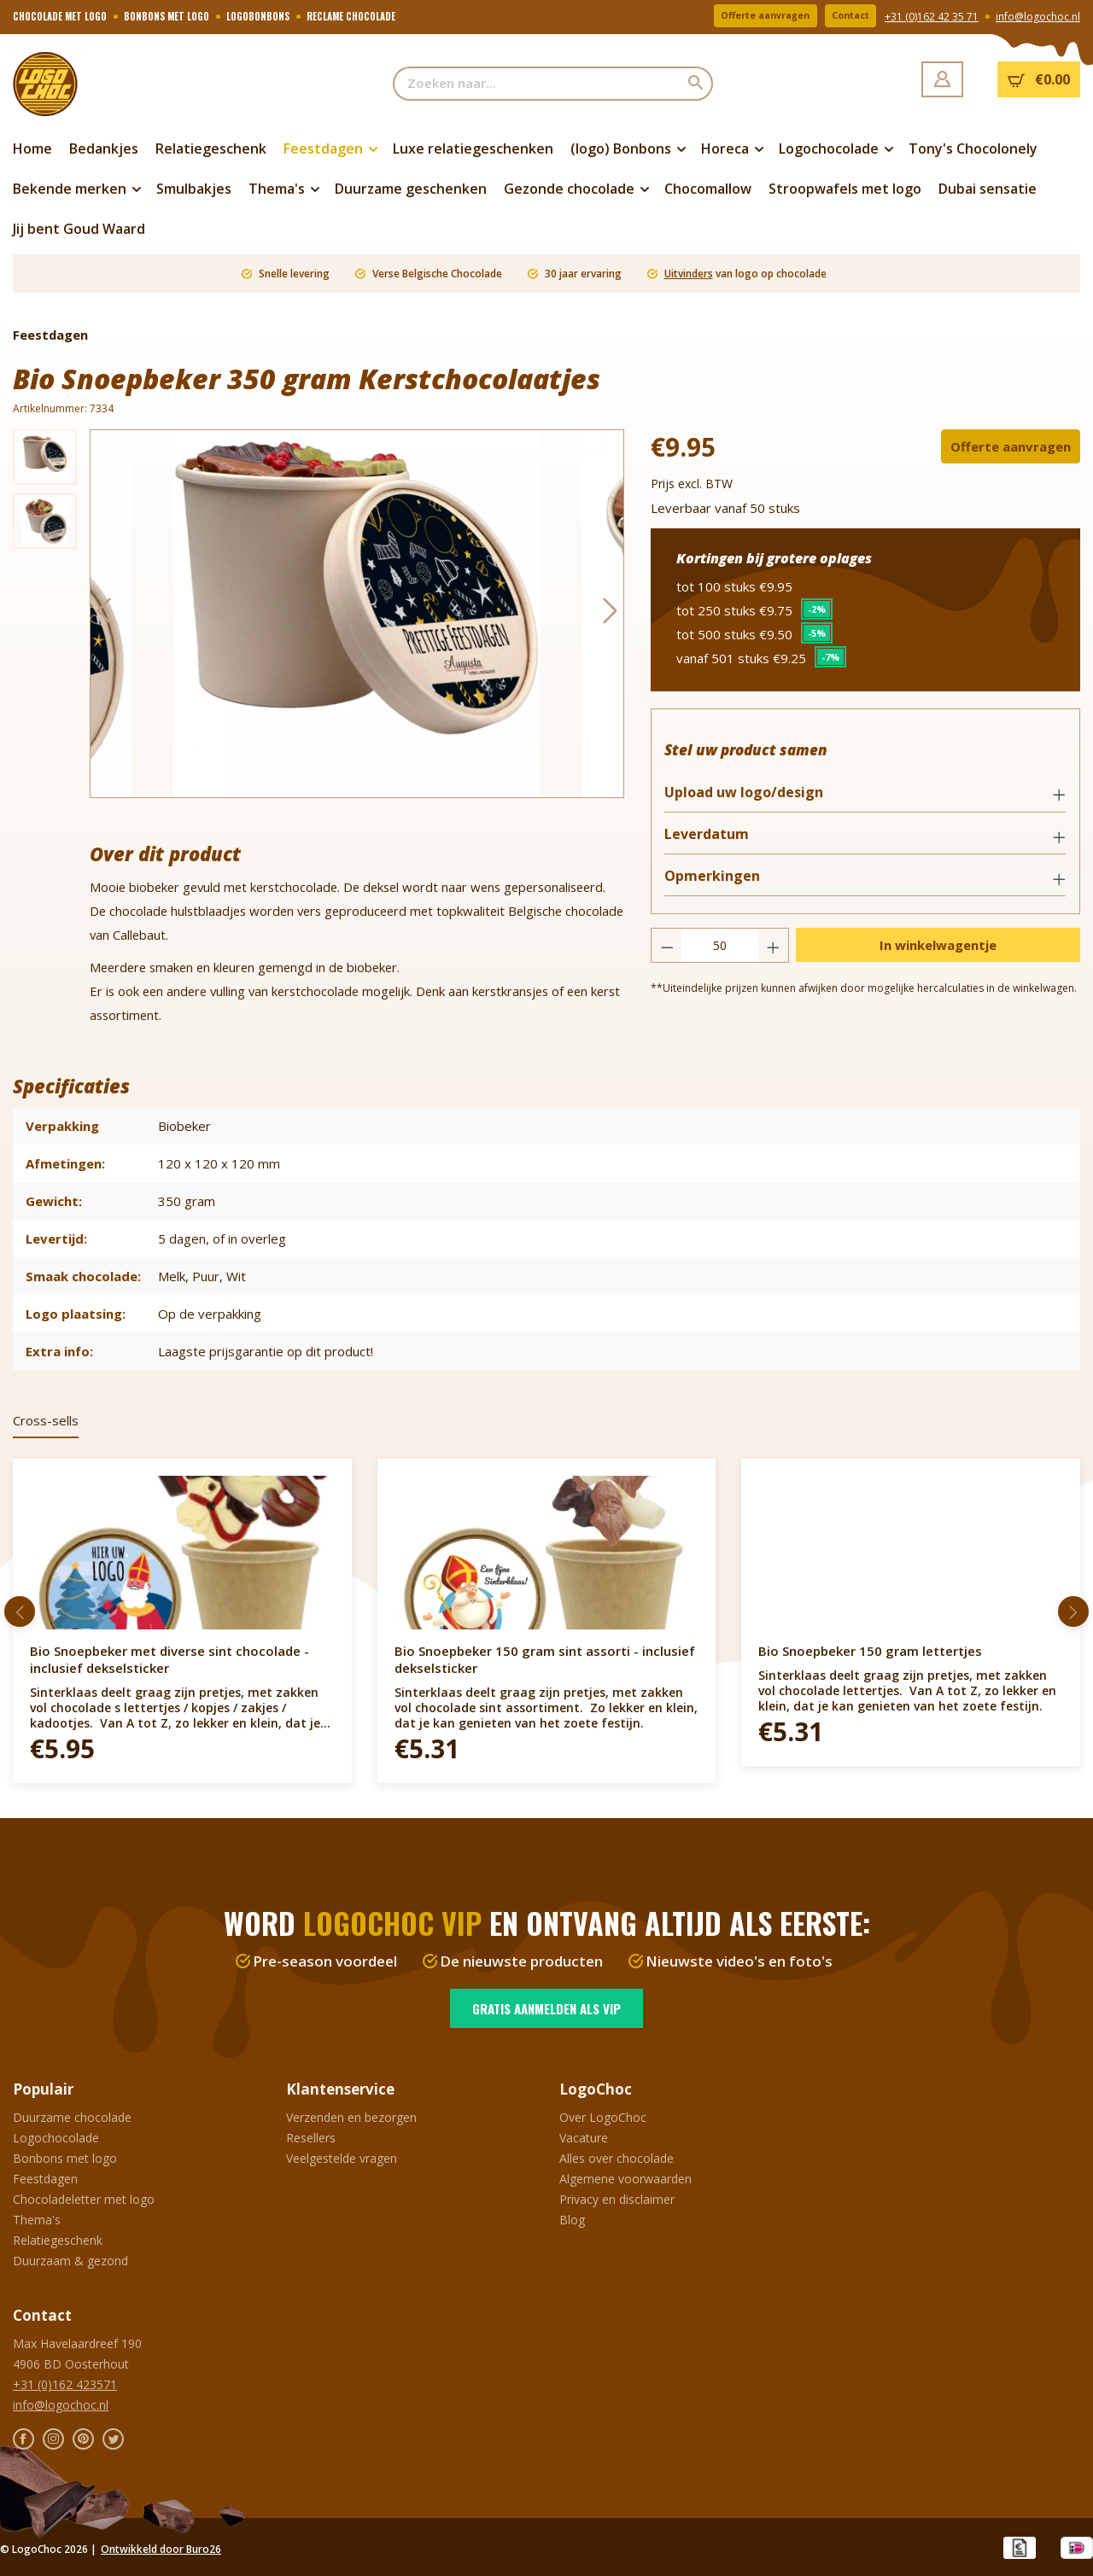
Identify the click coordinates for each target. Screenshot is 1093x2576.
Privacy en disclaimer (617, 2199)
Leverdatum (714, 841)
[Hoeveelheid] (719, 952)
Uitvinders (688, 273)
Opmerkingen (720, 883)
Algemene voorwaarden (625, 2179)
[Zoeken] (696, 84)
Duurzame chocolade (72, 2117)
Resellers (311, 2138)
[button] (865, 800)
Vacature (583, 2138)
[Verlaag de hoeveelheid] (667, 952)
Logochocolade (56, 2138)
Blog (572, 2220)
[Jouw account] (942, 79)
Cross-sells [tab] (46, 1420)
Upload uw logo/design (751, 799)
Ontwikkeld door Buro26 (161, 2549)
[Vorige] (103, 614)
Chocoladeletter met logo (84, 2199)
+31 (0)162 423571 (65, 2384)
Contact (844, 16)
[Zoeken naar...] (537, 84)
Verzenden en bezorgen (351, 2117)
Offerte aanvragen (743, 16)
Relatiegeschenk (57, 2240)
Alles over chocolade (616, 2158)
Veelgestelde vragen (341, 2158)
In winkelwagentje (938, 952)
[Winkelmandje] (1038, 79)
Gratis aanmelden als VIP (546, 2008)
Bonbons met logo (65, 2158)
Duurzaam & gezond (70, 2261)
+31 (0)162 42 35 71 (932, 17)
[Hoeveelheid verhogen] (773, 952)
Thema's (37, 2220)
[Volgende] (610, 614)
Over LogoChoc (602, 2117)
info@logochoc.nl (1038, 17)
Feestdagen (45, 2179)
